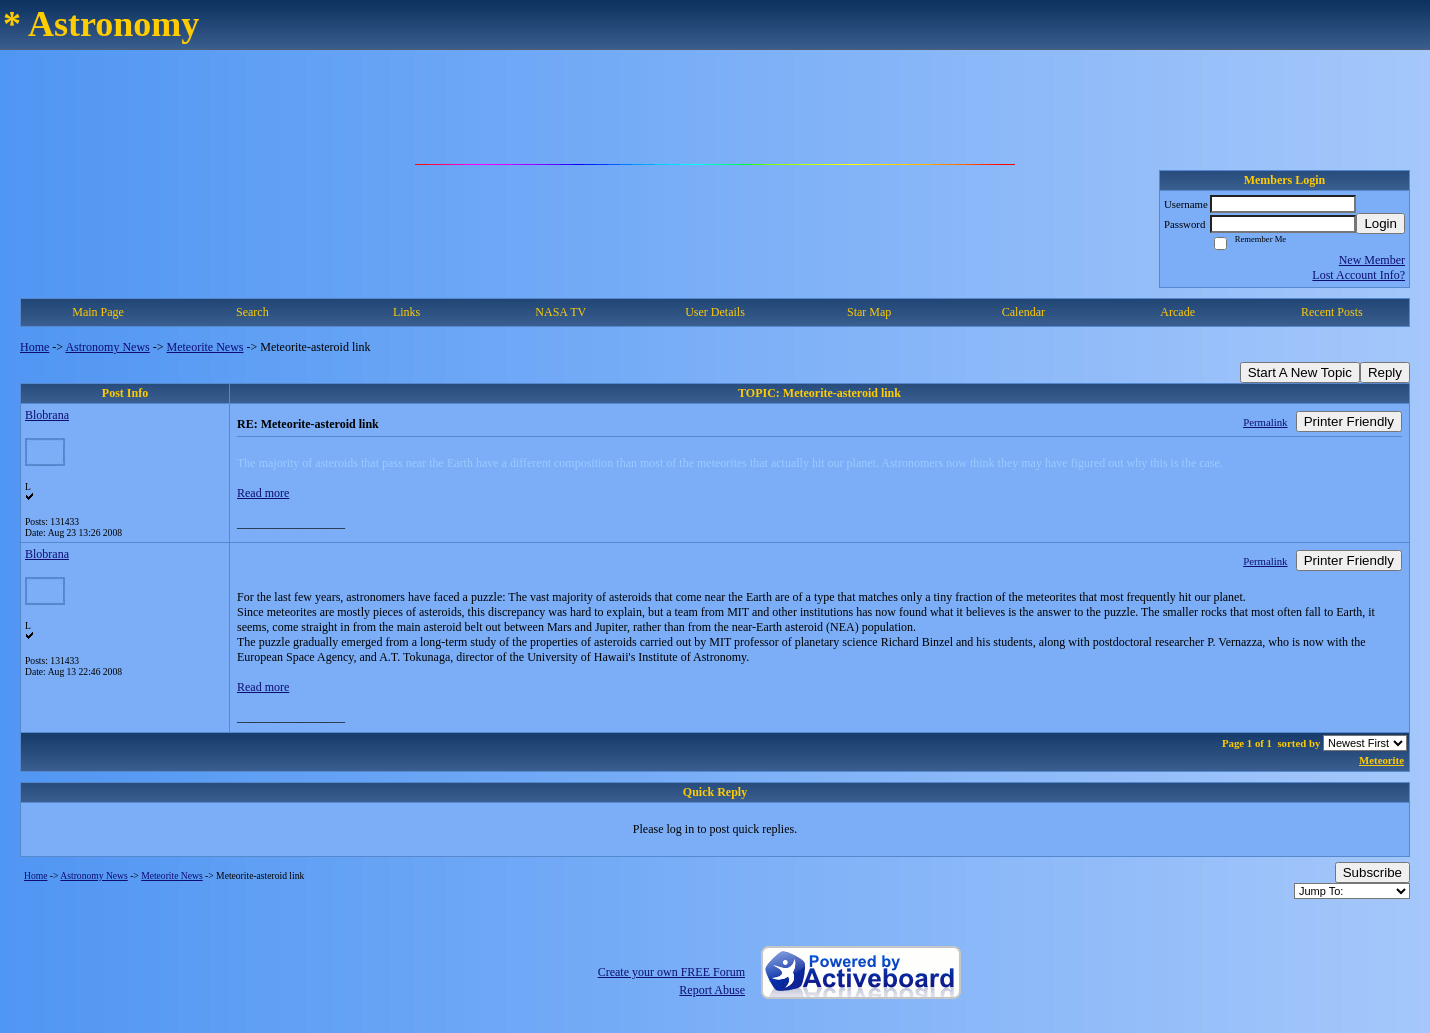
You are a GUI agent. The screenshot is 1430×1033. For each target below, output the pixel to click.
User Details (715, 312)
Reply (1385, 372)
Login (1380, 223)
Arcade (1177, 312)
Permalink (1265, 422)
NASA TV (560, 312)
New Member (1372, 260)
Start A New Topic (1300, 372)
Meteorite (1381, 760)
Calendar (1023, 312)
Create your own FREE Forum (671, 972)
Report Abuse (712, 990)
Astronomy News (107, 347)
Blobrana (47, 415)
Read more (263, 493)
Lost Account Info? (1358, 275)
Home (34, 347)
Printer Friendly (1349, 421)
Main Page (98, 312)
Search (252, 312)
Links (406, 312)
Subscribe (1372, 872)
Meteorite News (205, 347)
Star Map (869, 312)
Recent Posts (1332, 312)
